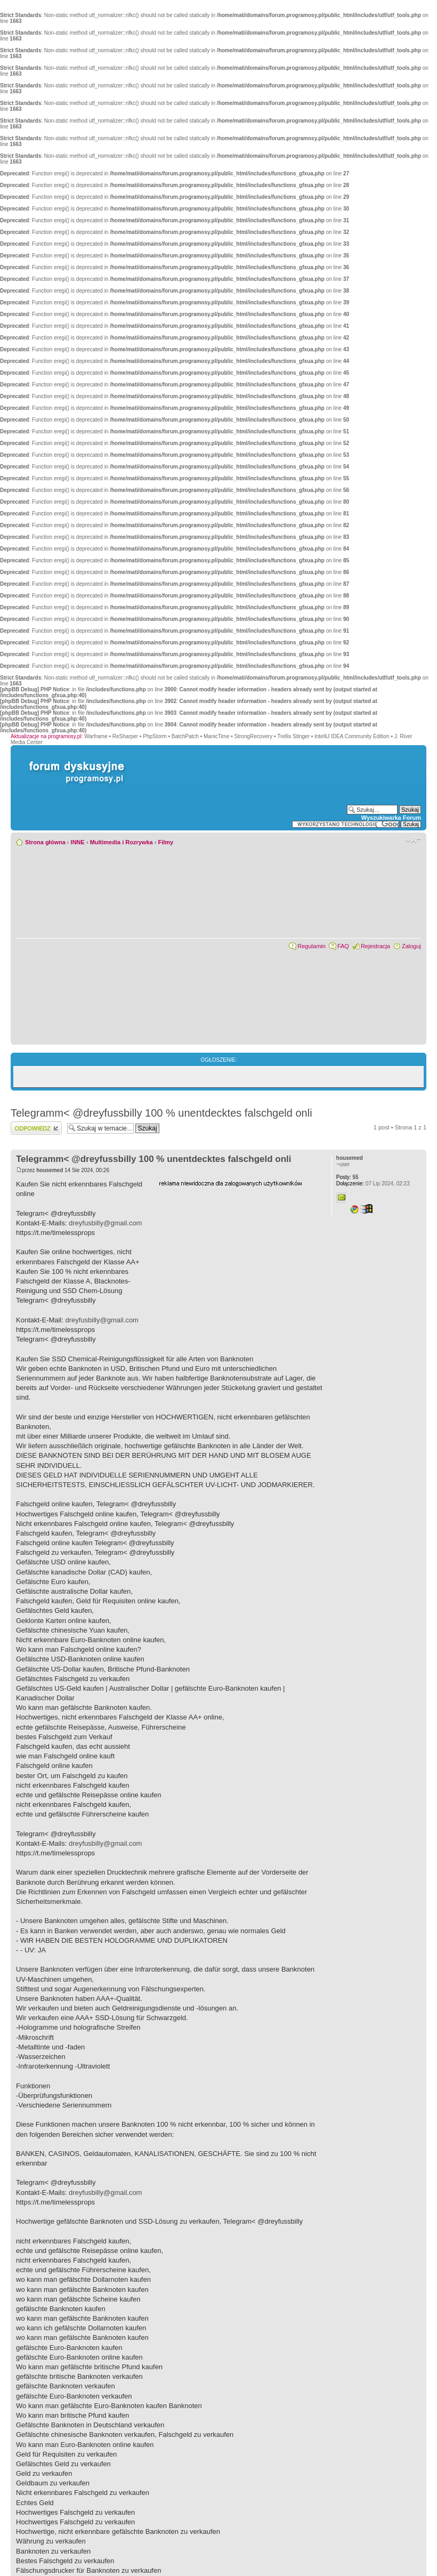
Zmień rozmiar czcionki (413, 840)
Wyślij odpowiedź (36, 1128)
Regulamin (311, 946)
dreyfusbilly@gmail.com (105, 1223)
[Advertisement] (239, 1253)
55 (347, 1177)
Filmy (165, 842)
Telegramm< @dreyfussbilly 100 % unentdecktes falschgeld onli (161, 1113)
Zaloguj (411, 946)
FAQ (343, 946)
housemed (49, 1170)
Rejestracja (375, 946)
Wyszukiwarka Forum (391, 817)
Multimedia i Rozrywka (121, 842)
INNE (78, 842)
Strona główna (45, 842)
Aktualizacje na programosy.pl (46, 736)
